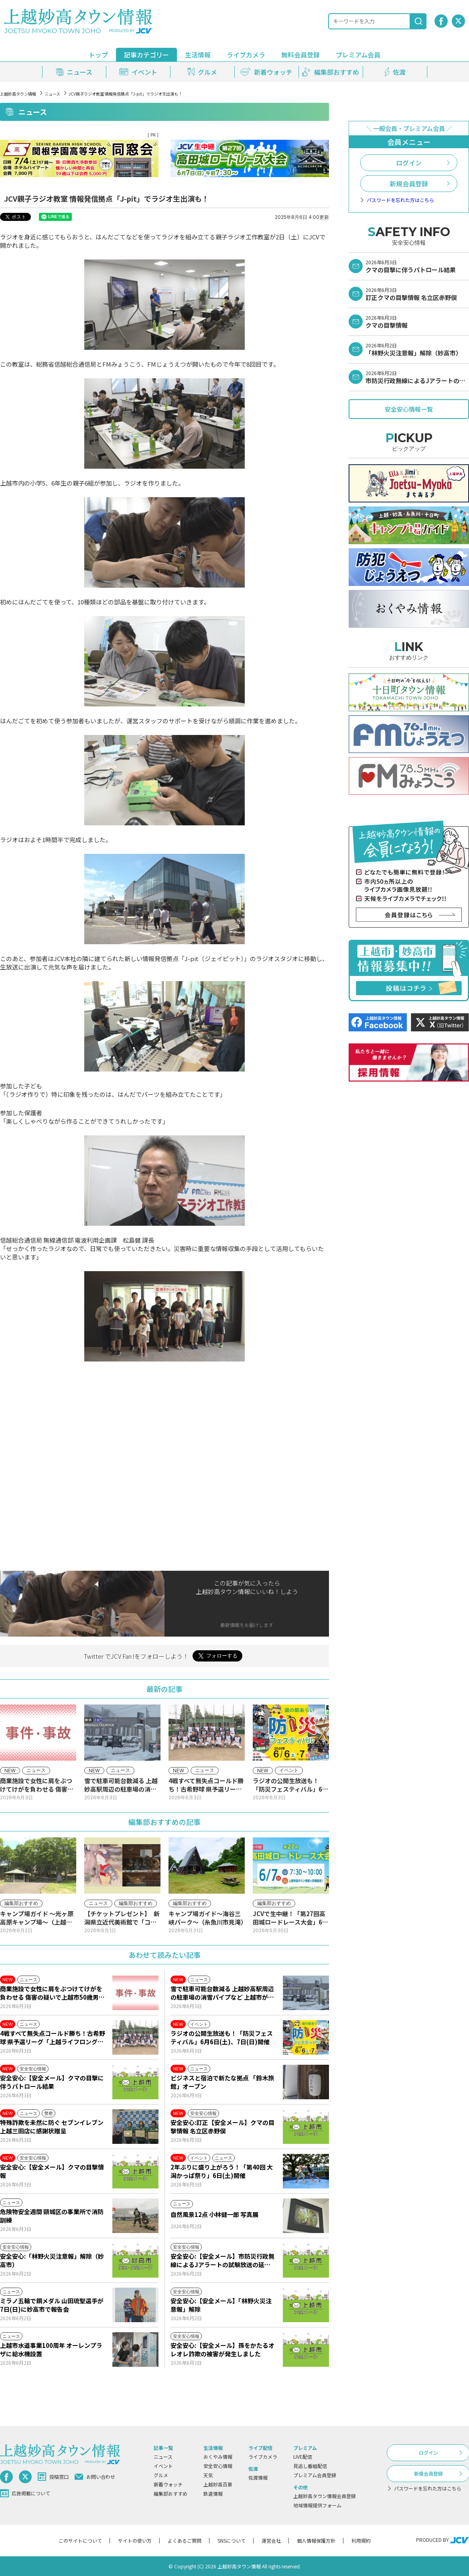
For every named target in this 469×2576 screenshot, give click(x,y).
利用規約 (361, 2540)
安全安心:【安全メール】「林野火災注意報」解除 (221, 2304)
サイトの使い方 (135, 2540)
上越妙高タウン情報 (18, 94)
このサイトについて (80, 2540)
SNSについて (231, 2540)
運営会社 (271, 2540)
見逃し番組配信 (310, 2465)
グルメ (161, 2475)
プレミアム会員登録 (314, 2475)
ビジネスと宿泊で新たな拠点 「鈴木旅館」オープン (222, 2082)
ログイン (409, 162)
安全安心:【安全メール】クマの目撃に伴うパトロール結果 (52, 2082)
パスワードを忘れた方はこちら (400, 200)
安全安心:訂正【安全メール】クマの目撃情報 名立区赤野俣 (222, 2126)
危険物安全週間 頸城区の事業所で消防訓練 (52, 2215)
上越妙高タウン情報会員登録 (324, 2495)
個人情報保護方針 (316, 2540)
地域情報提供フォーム (317, 2505)
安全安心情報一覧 (409, 409)
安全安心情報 (217, 2465)
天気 (208, 2475)
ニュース (52, 94)
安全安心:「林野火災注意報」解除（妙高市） (52, 2260)
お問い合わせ (95, 2476)
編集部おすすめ (170, 2493)
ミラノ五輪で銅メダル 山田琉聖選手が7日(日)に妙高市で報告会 (52, 2304)
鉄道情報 (213, 2493)
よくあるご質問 (184, 2540)
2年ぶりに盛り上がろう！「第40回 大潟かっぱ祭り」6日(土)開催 (222, 2171)
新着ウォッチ (168, 2484)
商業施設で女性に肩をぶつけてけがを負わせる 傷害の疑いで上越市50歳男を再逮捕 (52, 1992)
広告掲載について (25, 2493)
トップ (98, 54)
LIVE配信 (302, 2456)
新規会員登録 (409, 183)
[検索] (418, 21)
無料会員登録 (300, 54)
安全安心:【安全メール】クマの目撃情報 (52, 2171)
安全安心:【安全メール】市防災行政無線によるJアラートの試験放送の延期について (222, 2260)
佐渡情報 (258, 2477)
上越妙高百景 (217, 2484)
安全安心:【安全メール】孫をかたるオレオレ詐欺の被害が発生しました (222, 2349)
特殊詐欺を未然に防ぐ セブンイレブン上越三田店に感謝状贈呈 (52, 2126)
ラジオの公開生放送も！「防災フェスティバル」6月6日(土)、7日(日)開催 (222, 2037)
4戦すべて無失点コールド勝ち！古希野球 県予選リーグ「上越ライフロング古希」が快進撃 (52, 2037)
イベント (163, 2465)
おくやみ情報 (217, 2456)
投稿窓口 (53, 2476)
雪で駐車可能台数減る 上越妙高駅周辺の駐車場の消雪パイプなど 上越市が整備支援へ (222, 1992)
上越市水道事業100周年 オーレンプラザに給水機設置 (51, 2349)
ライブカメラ (246, 54)
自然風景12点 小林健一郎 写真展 (214, 2214)
